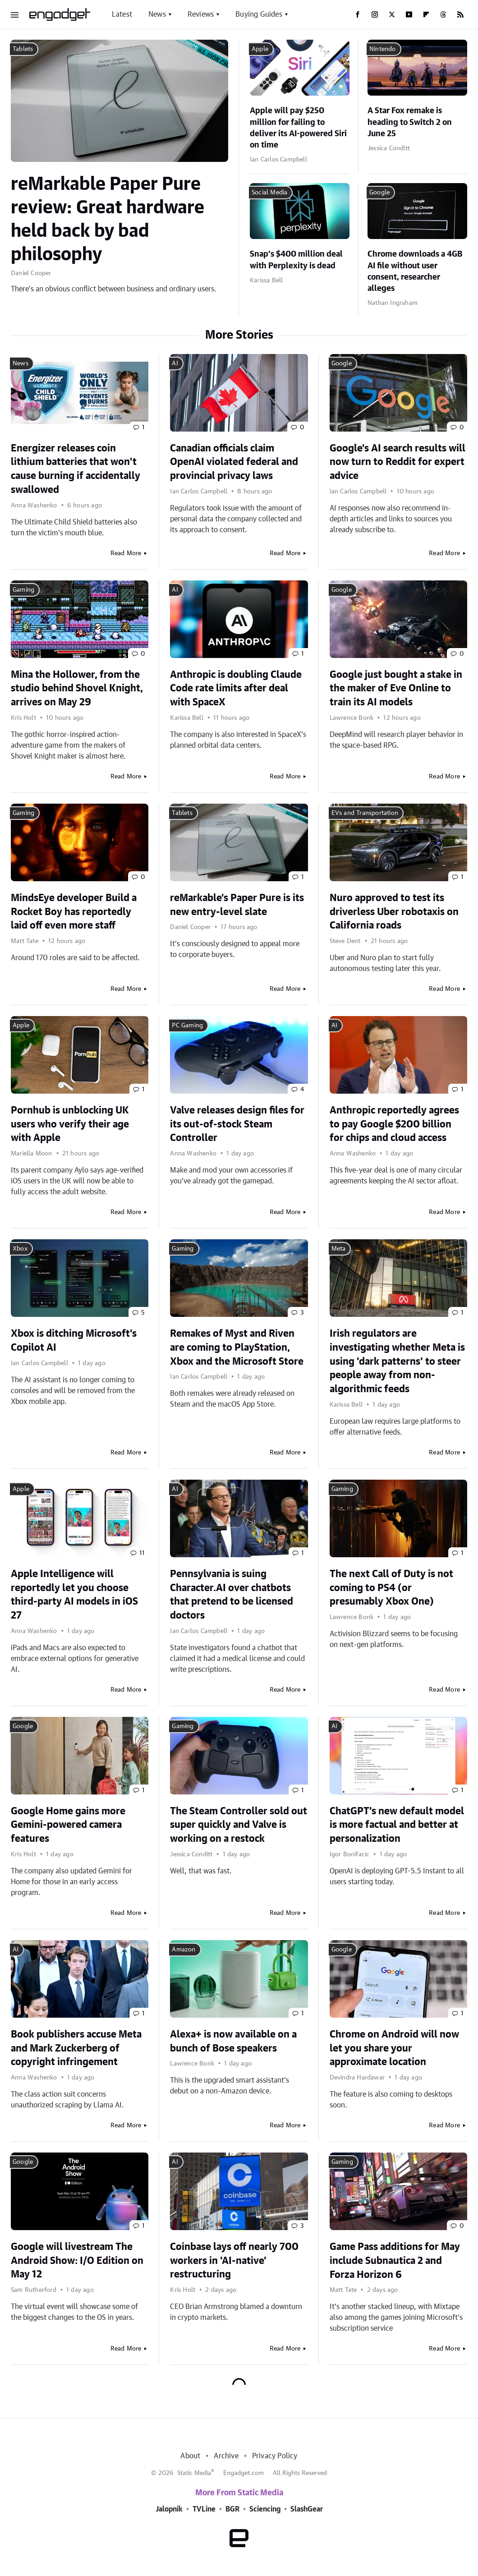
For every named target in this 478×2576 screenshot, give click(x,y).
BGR (232, 2509)
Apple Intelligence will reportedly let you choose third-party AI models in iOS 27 (74, 1594)
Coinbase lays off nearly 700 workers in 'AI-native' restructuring (234, 2261)
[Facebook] (357, 14)
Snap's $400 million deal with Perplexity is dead (296, 260)
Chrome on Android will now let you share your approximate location (394, 2048)
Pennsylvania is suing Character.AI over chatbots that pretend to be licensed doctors (231, 1594)
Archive (226, 2456)
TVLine (204, 2509)
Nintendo (382, 49)
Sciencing (264, 2509)
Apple (260, 49)
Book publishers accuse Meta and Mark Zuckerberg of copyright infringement (76, 2048)
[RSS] (460, 14)
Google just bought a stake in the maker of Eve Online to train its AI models (396, 689)
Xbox (20, 1249)
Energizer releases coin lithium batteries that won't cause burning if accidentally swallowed (75, 469)
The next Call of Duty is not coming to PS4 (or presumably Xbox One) (391, 1588)
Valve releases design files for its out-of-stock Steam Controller (237, 1124)
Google (379, 192)
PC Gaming (187, 1025)
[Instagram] (374, 14)
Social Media (269, 192)
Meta (338, 1249)
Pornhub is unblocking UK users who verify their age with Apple (70, 1124)
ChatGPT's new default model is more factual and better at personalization (397, 1825)
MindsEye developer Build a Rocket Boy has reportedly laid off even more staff (74, 912)
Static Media (194, 2473)
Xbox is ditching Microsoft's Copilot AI (74, 1340)
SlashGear (306, 2509)
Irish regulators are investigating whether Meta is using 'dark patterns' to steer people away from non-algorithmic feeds (397, 1361)
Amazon (183, 1949)
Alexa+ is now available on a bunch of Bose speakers (233, 2041)
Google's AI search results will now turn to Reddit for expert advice (397, 462)
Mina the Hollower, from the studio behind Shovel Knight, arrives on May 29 (77, 689)
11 (142, 1553)
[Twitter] (392, 14)
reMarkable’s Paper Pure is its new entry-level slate (237, 905)
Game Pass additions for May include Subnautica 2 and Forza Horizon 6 (395, 2261)
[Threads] (443, 14)
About (190, 2456)
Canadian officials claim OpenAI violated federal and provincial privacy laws (234, 462)
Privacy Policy (275, 2456)
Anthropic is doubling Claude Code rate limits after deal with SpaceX (236, 689)
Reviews (201, 14)
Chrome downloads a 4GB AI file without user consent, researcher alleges (415, 271)
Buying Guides (258, 14)
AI (175, 363)
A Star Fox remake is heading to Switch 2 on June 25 (410, 122)
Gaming (23, 590)
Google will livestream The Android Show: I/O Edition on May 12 (77, 2261)
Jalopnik (169, 2509)
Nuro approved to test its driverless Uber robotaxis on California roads (394, 912)
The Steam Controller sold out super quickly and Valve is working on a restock (238, 1825)
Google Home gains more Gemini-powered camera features (68, 1825)
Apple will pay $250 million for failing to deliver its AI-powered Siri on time (298, 128)
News (157, 14)
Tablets (23, 49)
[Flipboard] (426, 14)
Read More (126, 553)
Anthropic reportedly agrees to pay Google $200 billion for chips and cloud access (394, 1124)
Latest (122, 14)
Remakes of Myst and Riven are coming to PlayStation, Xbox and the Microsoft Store (236, 1347)
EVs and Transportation (364, 813)
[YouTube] (409, 14)
